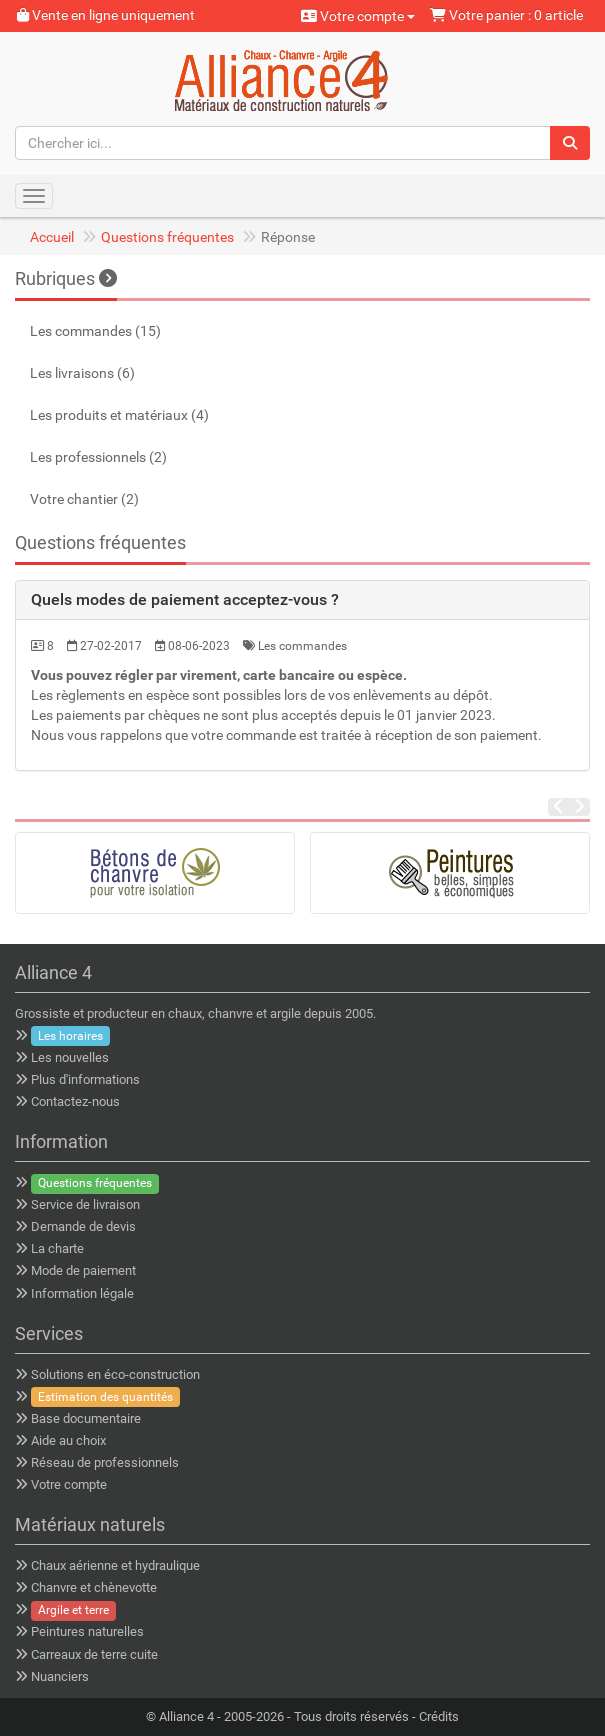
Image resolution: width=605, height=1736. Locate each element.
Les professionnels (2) (98, 457)
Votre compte (358, 16)
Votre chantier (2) (84, 499)
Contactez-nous (75, 1101)
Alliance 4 (186, 1716)
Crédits (439, 1716)
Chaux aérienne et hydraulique (115, 1565)
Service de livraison (85, 1204)
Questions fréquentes (167, 237)
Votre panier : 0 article (506, 15)
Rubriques (66, 278)
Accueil (52, 237)
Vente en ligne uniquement (106, 15)
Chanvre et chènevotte (94, 1587)
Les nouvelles (70, 1057)
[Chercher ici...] (283, 143)
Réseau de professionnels (105, 1462)
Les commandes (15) (95, 331)
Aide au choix (68, 1440)
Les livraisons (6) (82, 373)
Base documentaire (86, 1418)
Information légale (82, 1293)
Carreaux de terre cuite (94, 1654)
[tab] (302, 600)
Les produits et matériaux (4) (119, 415)
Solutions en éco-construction (115, 1374)
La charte (57, 1248)
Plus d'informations (85, 1079)
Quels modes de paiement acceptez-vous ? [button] (185, 599)
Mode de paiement (83, 1270)
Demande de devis (83, 1226)
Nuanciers (60, 1676)
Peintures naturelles (87, 1631)
